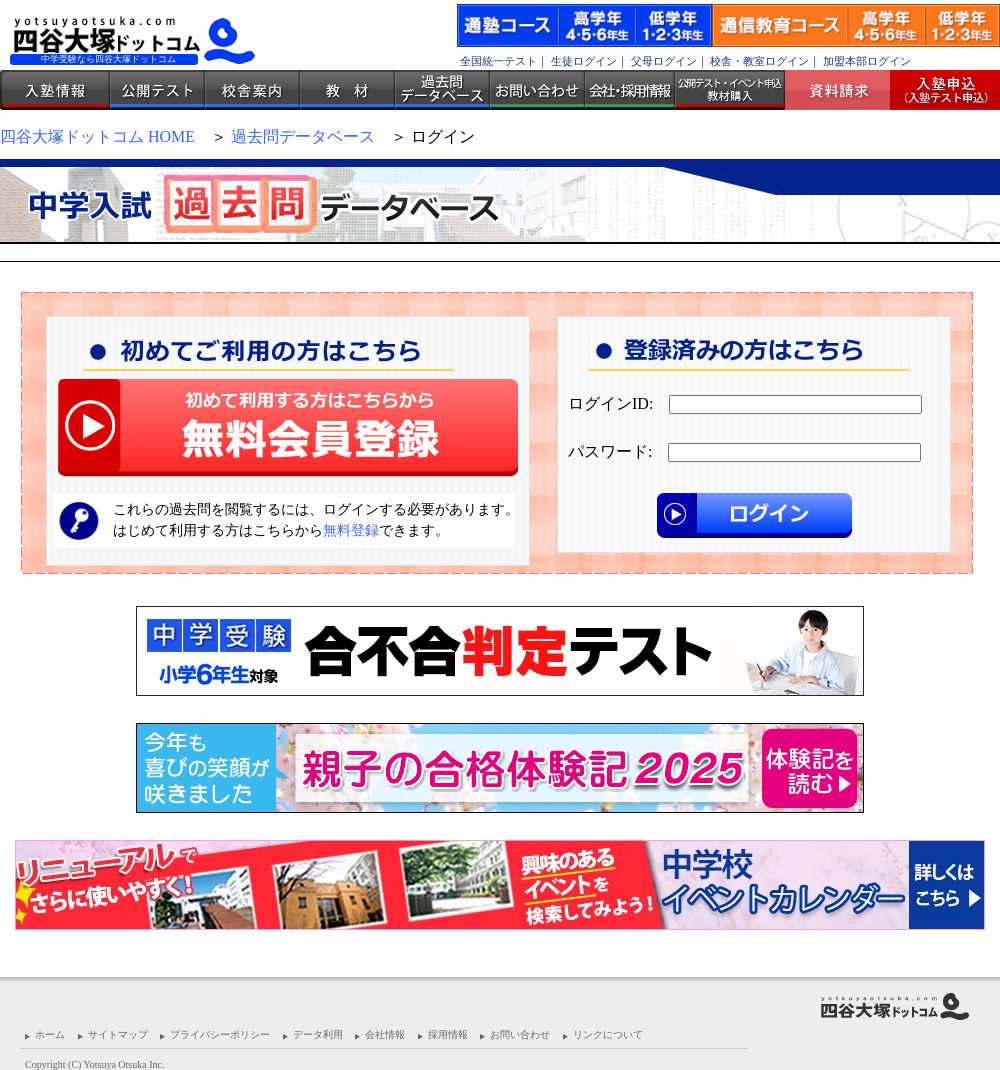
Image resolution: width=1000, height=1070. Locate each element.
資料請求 (845, 90)
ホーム (50, 1034)
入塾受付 (937, 90)
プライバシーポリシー (220, 1034)
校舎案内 (252, 90)
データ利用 (318, 1034)
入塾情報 (55, 90)
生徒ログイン (584, 61)
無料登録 (351, 530)
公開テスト (157, 90)
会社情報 (385, 1034)
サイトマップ (118, 1034)
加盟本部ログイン (867, 61)
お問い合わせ (537, 90)
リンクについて (608, 1034)
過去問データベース (442, 90)
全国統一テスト (498, 61)
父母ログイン (664, 61)
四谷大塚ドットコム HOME (97, 136)
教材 (347, 90)
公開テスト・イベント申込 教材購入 (730, 90)
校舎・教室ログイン (759, 61)
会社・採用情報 (630, 90)
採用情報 (448, 1034)
